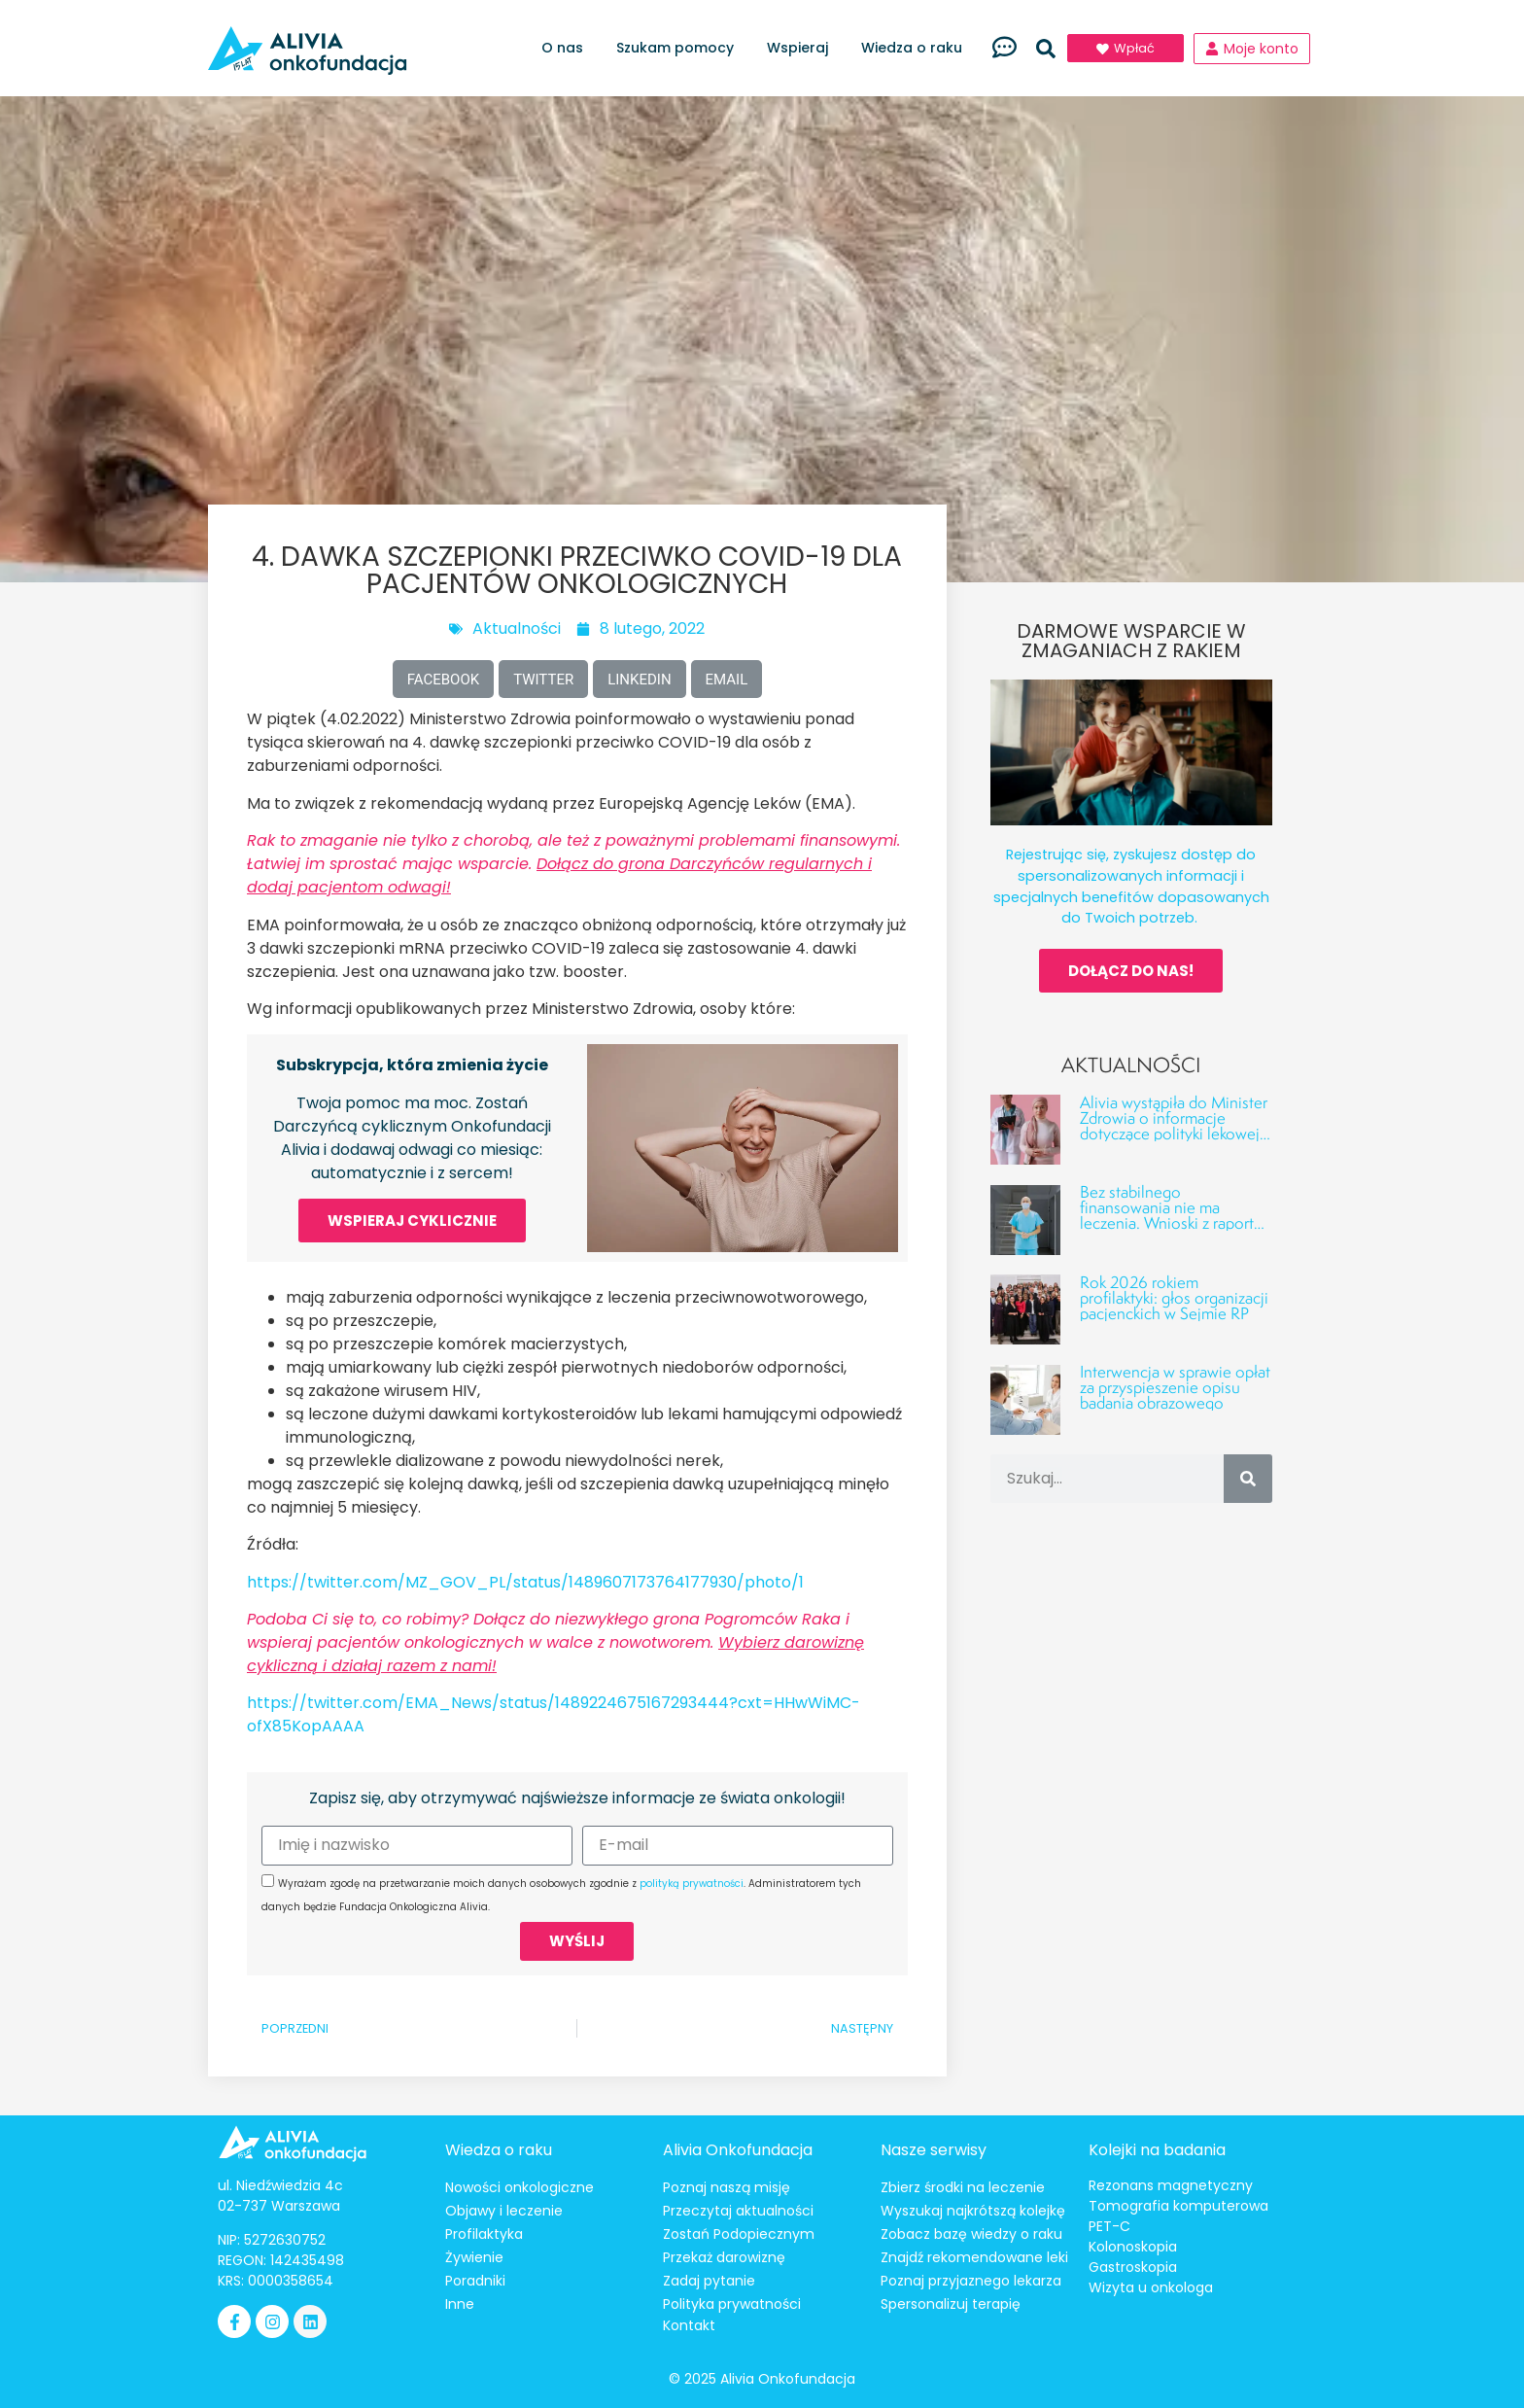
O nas (567, 48)
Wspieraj (802, 48)
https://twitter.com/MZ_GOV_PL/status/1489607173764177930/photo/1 (525, 1582)
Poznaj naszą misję (726, 2187)
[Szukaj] (1248, 1478)
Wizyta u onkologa (1151, 2287)
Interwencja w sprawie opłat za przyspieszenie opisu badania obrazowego (1175, 1386)
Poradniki (475, 2280)
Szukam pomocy (680, 48)
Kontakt (689, 2325)
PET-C (1109, 2226)
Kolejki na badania (1157, 2150)
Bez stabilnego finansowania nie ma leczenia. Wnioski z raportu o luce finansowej (1171, 1214)
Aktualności (516, 628)
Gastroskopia (1133, 2267)
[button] (1045, 48)
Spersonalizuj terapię (951, 2304)
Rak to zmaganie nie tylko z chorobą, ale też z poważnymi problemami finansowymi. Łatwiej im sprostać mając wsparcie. (573, 863)
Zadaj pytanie (709, 2280)
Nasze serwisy (934, 2150)
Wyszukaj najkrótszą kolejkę (973, 2210)
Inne (459, 2304)
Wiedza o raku (916, 48)
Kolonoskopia (1133, 2246)
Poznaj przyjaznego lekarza (971, 2280)
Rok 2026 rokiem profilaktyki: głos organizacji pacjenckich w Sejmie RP (1174, 1297)
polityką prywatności (692, 1883)
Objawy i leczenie (504, 2210)
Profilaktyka (484, 2234)
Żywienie (474, 2257)
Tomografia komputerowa (1178, 2206)
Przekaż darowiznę (724, 2257)
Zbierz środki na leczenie (963, 2187)
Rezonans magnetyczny (1171, 2185)
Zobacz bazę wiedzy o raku (971, 2234)
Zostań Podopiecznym (738, 2234)
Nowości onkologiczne (519, 2187)
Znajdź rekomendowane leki (974, 2257)
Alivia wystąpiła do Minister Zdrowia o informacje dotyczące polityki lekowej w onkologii (1173, 1125)
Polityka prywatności (732, 2304)
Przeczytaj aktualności (738, 2210)
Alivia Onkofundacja (738, 2150)
